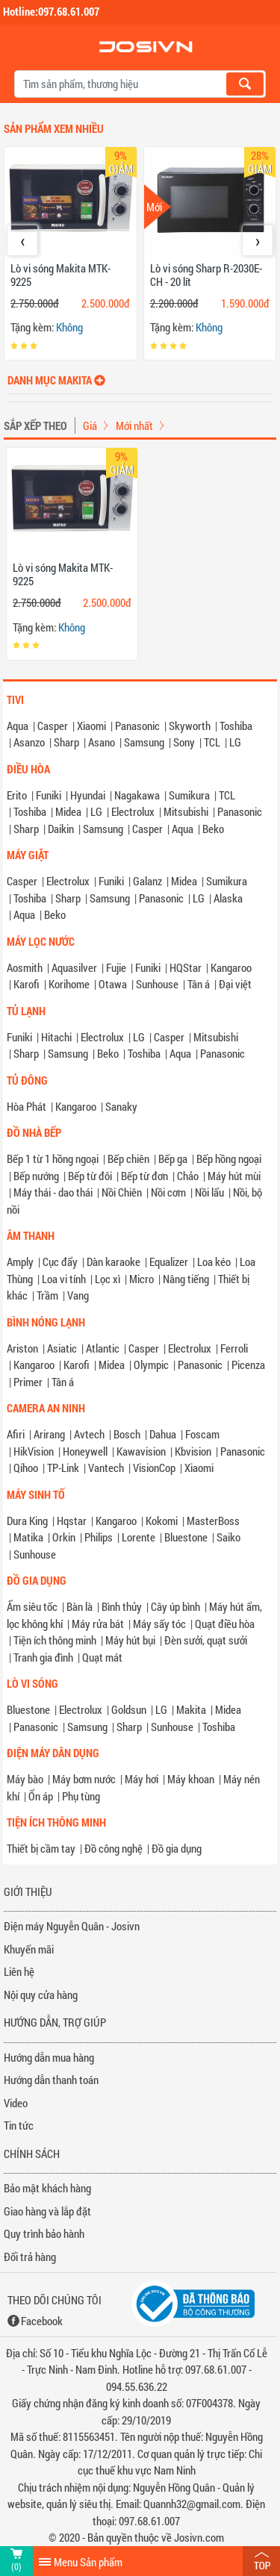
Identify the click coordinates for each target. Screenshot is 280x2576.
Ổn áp (40, 1795)
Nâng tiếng (186, 1278)
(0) (16, 2566)
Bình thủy (122, 1606)
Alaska (228, 898)
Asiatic (62, 1348)
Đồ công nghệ (113, 1848)
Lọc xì (107, 1278)
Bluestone (186, 1536)
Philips (98, 1536)
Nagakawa (137, 795)
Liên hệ (19, 1971)
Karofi (26, 983)
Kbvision (193, 1451)
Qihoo (25, 1467)
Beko (213, 828)
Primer (28, 1381)
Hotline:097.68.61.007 (51, 11)
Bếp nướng (36, 1175)
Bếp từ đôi (90, 1175)
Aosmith (25, 967)
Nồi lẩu (209, 1192)
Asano (101, 742)
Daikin (61, 828)
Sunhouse (157, 983)
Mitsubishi (186, 811)
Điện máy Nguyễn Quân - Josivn (72, 1925)
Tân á (198, 983)
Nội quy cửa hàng (41, 1994)
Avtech (89, 1433)
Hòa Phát (26, 1106)
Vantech (106, 1467)
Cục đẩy (60, 1261)
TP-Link (63, 1467)
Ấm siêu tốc (32, 1606)
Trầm (47, 1295)
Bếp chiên (128, 1158)
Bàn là (79, 1606)
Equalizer (168, 1261)
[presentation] (22, 240)
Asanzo (29, 742)
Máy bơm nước (84, 1778)
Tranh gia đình (43, 1657)
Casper (52, 725)
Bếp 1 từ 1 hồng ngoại (53, 1158)
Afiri (16, 1433)
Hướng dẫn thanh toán (51, 2079)
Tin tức (19, 2125)
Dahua (162, 1433)
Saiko (228, 1536)
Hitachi (56, 1036)
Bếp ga (172, 1158)
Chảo (188, 1175)
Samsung (144, 742)
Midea (68, 811)
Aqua (17, 725)
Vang (78, 1295)
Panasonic (137, 725)
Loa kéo (214, 1261)
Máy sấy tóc (159, 1623)
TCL (212, 742)
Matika (28, 1536)
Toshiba (236, 725)
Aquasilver (74, 967)
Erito (17, 795)
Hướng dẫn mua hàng (49, 2057)
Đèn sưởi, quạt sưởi (205, 1639)
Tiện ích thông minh (54, 1639)
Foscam (202, 1433)
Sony (184, 742)
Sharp (66, 742)
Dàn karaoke (113, 1261)
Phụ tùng (81, 1795)
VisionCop (154, 1467)
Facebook (42, 2320)
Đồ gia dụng (177, 1848)
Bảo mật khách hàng (47, 2187)
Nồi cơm (168, 1192)
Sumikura (189, 795)
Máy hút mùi (234, 1175)
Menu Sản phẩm (88, 2561)
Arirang (49, 1433)
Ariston (22, 1348)
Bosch (126, 1433)
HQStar (185, 967)
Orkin (63, 1536)
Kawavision (141, 1451)
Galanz (147, 880)
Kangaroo (231, 967)
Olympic (151, 1364)
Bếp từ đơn (144, 1175)
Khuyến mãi (29, 1949)
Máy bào (25, 1778)
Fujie (116, 967)
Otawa (113, 983)
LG (235, 742)
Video (16, 2102)
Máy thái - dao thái (53, 1192)
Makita (191, 1709)
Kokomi (162, 1520)
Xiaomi (91, 725)
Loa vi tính (64, 1278)
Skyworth (190, 725)
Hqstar (72, 1520)
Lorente (138, 1536)
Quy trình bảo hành (44, 2233)
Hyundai (87, 795)
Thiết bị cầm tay (41, 1848)
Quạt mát (102, 1657)
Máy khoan (190, 1778)
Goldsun (128, 1709)
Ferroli (234, 1348)
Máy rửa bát (98, 1623)
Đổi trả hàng (30, 2256)
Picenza (248, 1364)
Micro (141, 1278)
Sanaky (121, 1106)
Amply (20, 1261)
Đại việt (235, 983)
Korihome (69, 983)
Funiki (48, 795)
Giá (90, 425)
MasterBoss (213, 1520)
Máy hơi (141, 1778)
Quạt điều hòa (225, 1623)
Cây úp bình (175, 1606)
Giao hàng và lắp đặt (47, 2211)
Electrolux (133, 811)
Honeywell (85, 1451)
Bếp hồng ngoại (228, 1158)
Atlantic (102, 1348)
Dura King (27, 1520)
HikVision (33, 1451)
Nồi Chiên (122, 1192)
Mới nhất (134, 425)
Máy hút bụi (130, 1639)
